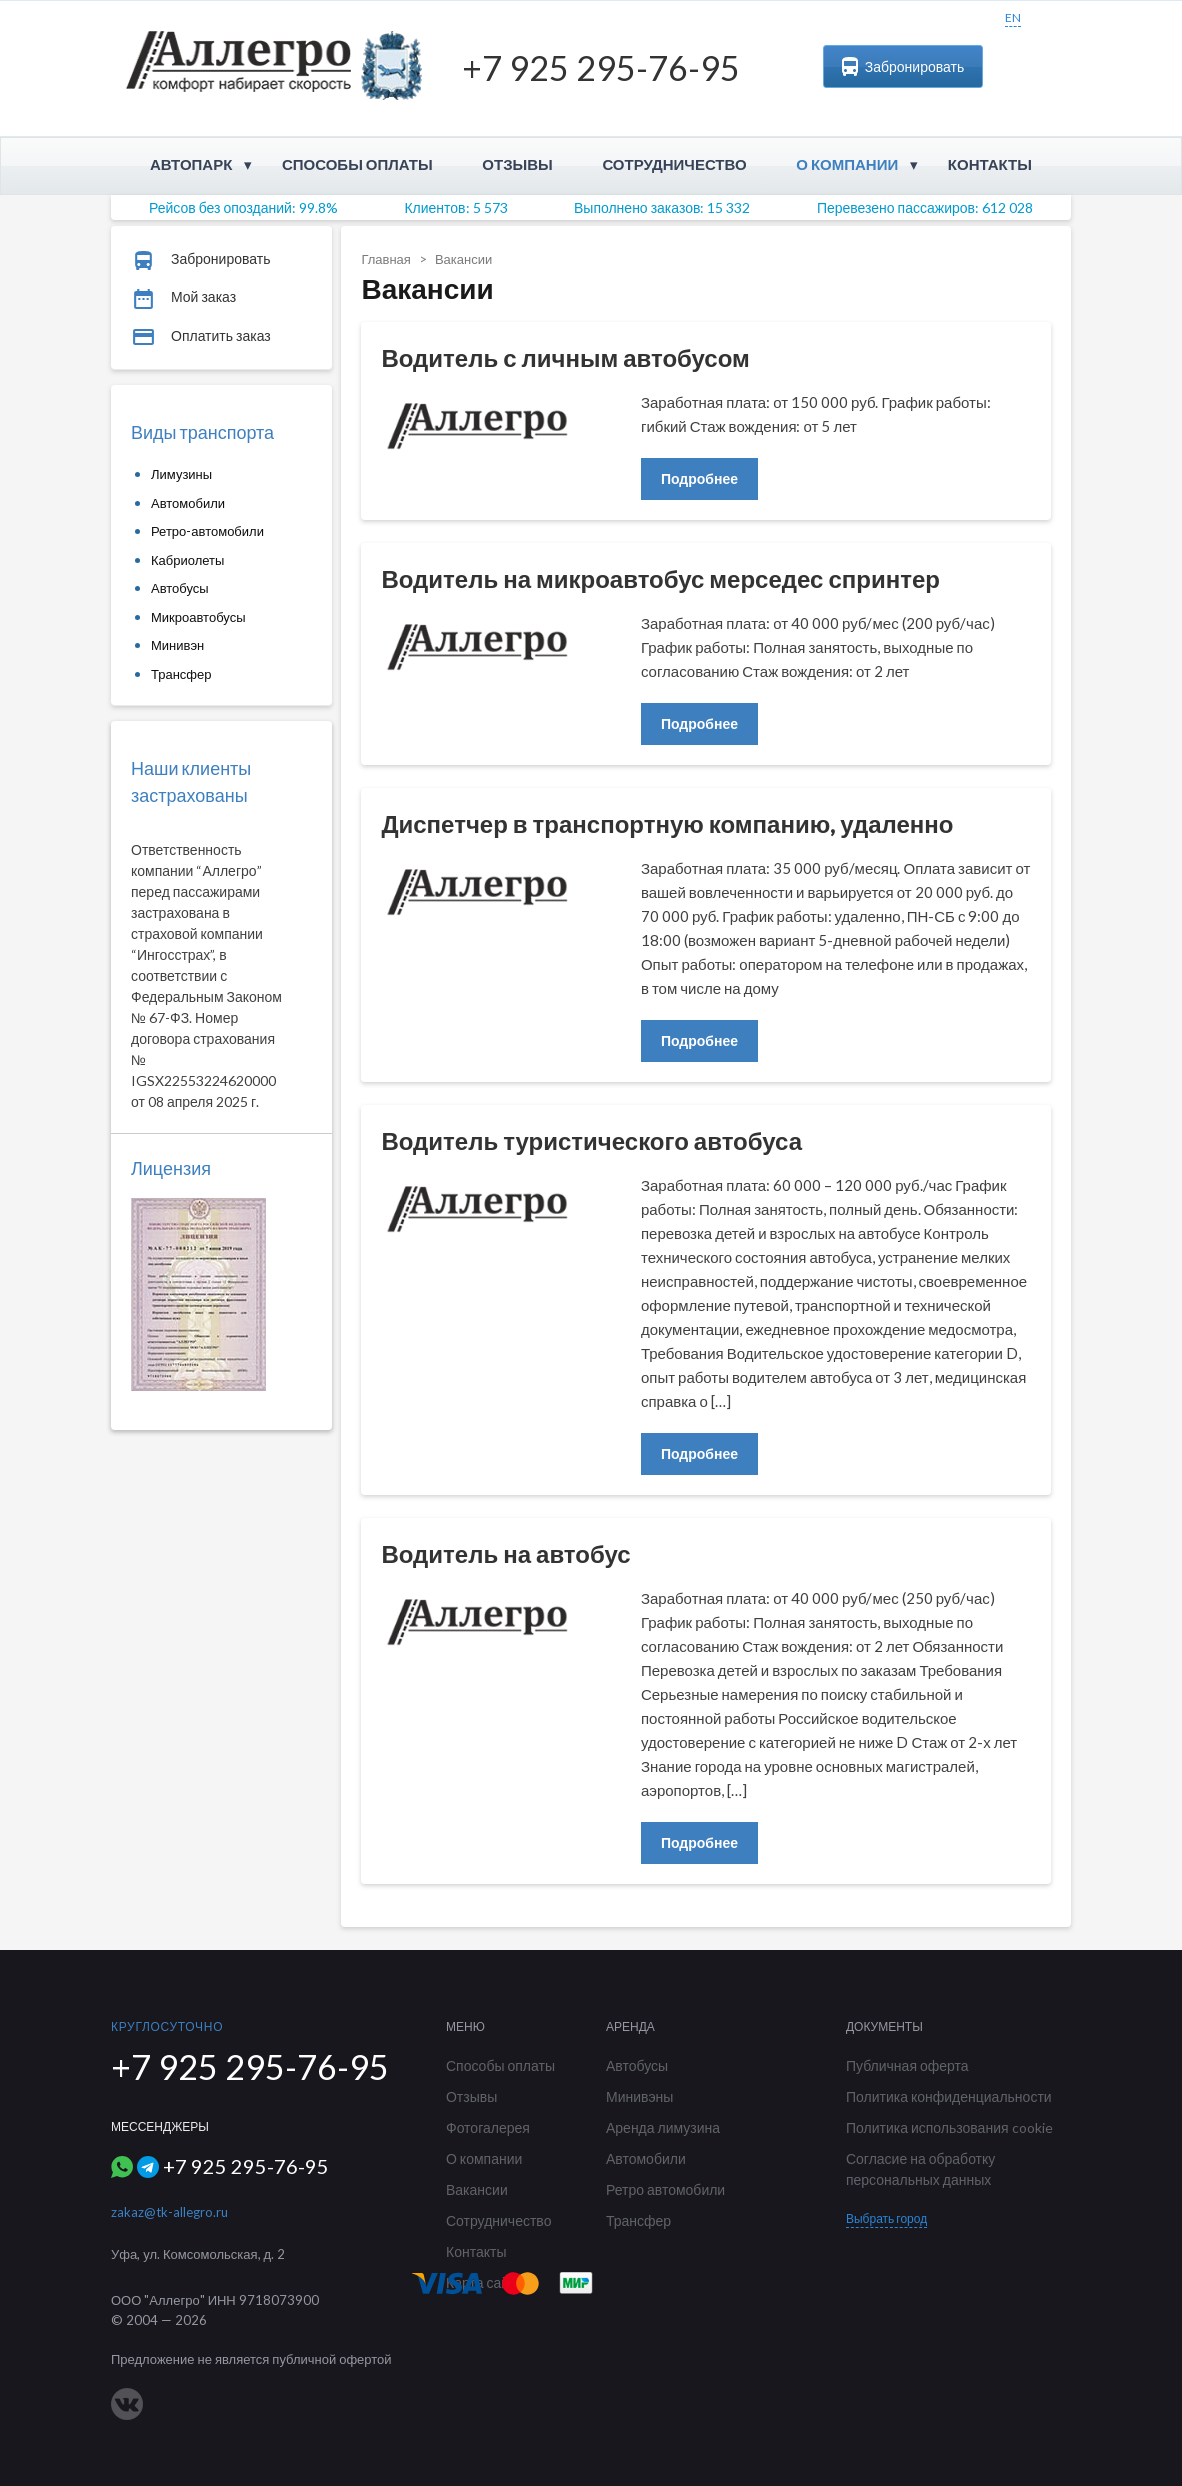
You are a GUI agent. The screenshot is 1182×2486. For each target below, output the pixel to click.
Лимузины (181, 474)
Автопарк (191, 164)
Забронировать (903, 66)
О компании (847, 164)
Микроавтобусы (198, 617)
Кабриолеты (187, 560)
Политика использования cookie (949, 2127)
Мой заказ (183, 298)
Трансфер (181, 674)
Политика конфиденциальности (949, 2096)
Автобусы (180, 588)
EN (1013, 17)
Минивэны (639, 2096)
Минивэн (177, 645)
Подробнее (699, 478)
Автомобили (188, 503)
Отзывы (517, 164)
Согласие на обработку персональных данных (920, 2169)
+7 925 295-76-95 (601, 67)
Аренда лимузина (663, 2127)
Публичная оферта (907, 2065)
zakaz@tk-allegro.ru (169, 2212)
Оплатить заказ (201, 337)
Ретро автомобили (665, 2189)
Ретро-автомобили (207, 531)
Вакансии (477, 2189)
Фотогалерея (488, 2127)
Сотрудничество (674, 164)
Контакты (990, 164)
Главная (385, 259)
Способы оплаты (357, 164)
